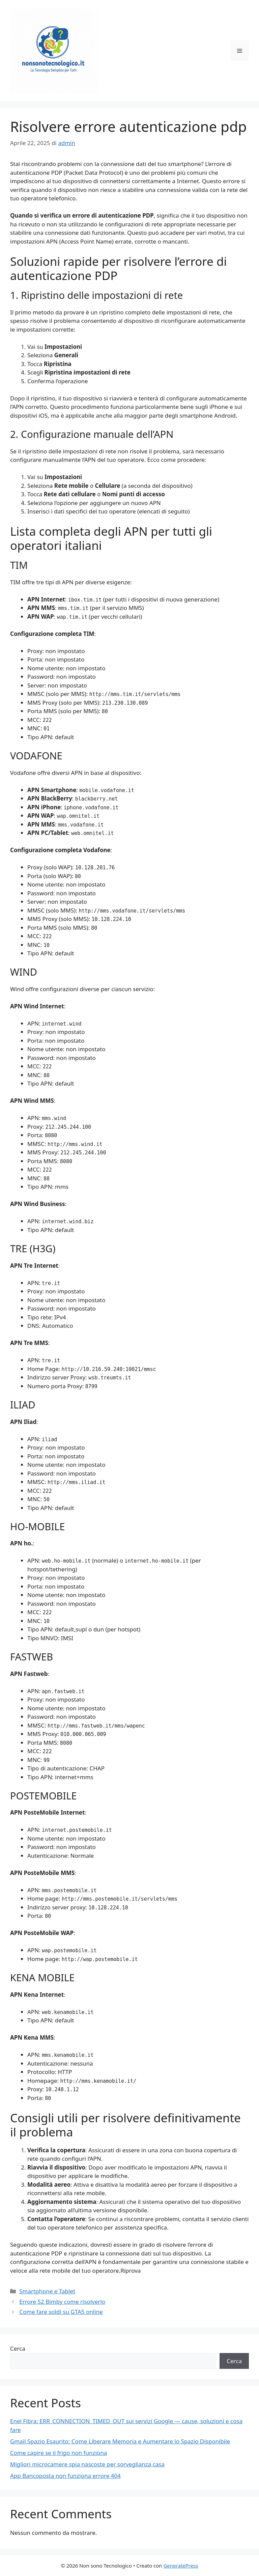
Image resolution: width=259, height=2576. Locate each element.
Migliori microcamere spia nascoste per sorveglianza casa (87, 2464)
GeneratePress (180, 2565)
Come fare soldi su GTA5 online (61, 2312)
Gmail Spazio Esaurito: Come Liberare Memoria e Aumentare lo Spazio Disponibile (120, 2441)
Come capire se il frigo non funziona (58, 2453)
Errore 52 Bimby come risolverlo (62, 2301)
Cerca (17, 2348)
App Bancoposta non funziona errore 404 (65, 2476)
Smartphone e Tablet (47, 2291)
